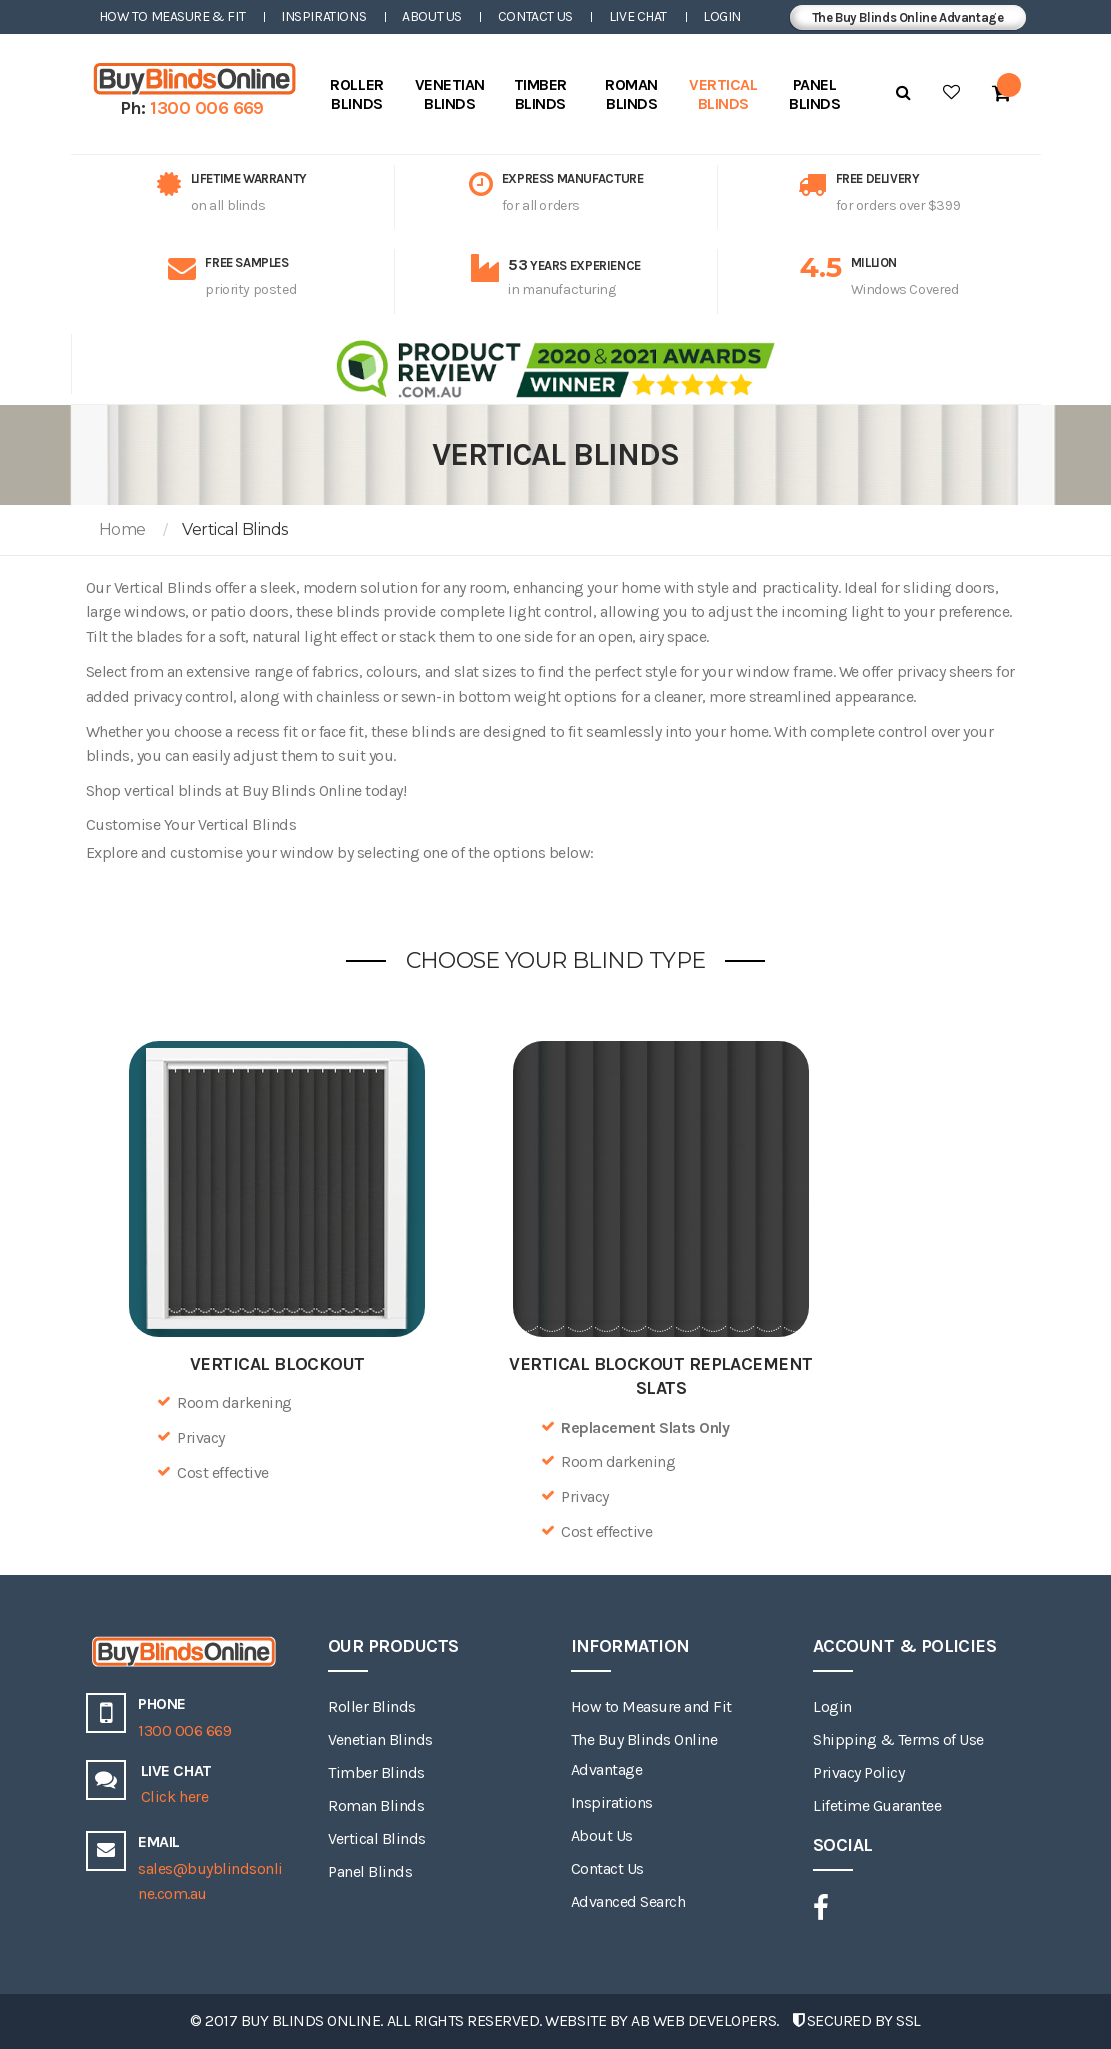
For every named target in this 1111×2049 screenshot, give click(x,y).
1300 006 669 (207, 108)
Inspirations (323, 16)
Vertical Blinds (377, 1838)
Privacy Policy (858, 1772)
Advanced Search (628, 1901)
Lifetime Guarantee (877, 1805)
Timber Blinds (376, 1772)
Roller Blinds (372, 1706)
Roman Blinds (376, 1805)
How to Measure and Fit (651, 1706)
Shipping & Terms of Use (898, 1739)
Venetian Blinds (380, 1739)
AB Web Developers (703, 2020)
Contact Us (535, 16)
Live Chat (638, 16)
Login (722, 16)
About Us (432, 16)
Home (122, 529)
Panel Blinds (370, 1871)
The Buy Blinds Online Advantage (908, 17)
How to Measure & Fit (172, 16)
